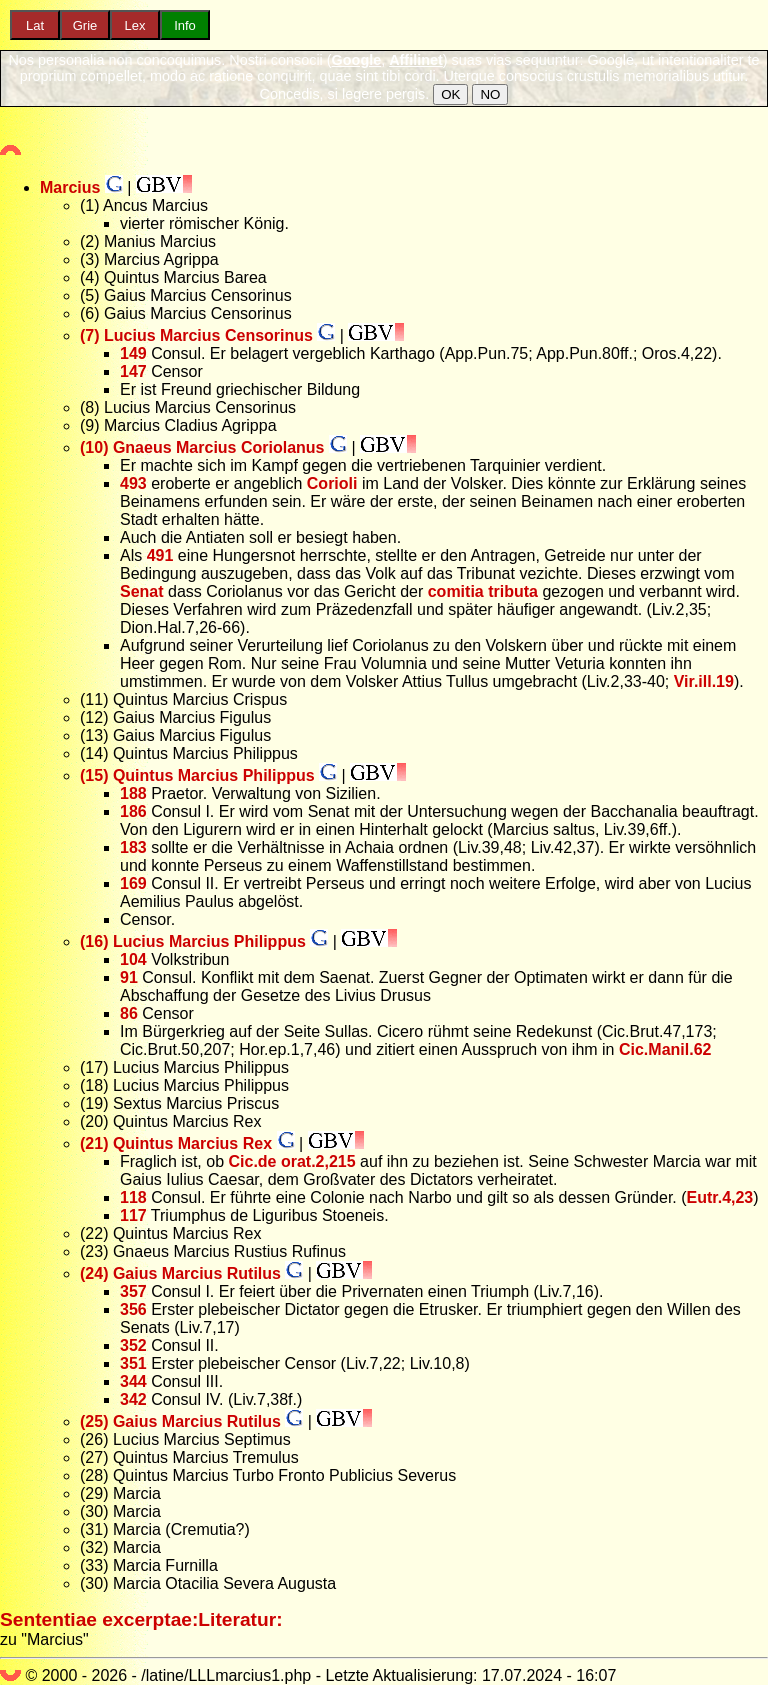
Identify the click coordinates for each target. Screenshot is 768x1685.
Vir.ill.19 (704, 681)
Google (357, 60)
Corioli (332, 483)
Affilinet (416, 60)
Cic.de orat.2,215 (291, 1161)
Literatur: (240, 1619)
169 (133, 883)
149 (133, 353)
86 (129, 1013)
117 (133, 1215)
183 (133, 847)
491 (160, 555)
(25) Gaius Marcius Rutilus (180, 1421)
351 (133, 1363)
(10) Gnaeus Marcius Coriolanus (202, 447)
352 (133, 1345)
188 (133, 793)
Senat (142, 591)
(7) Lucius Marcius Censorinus (196, 335)
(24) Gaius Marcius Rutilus (180, 1273)
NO (490, 94)
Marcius (70, 187)
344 (133, 1381)
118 (133, 1197)
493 (133, 483)
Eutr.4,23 (720, 1197)
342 (133, 1399)
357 (133, 1291)
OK (450, 94)
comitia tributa (483, 591)
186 (133, 811)
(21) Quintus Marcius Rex (176, 1143)
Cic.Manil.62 (665, 1049)
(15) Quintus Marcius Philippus (197, 775)
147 (133, 371)
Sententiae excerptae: (99, 1619)
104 (133, 959)
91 (129, 977)
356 (133, 1309)
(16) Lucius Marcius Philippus (193, 941)
